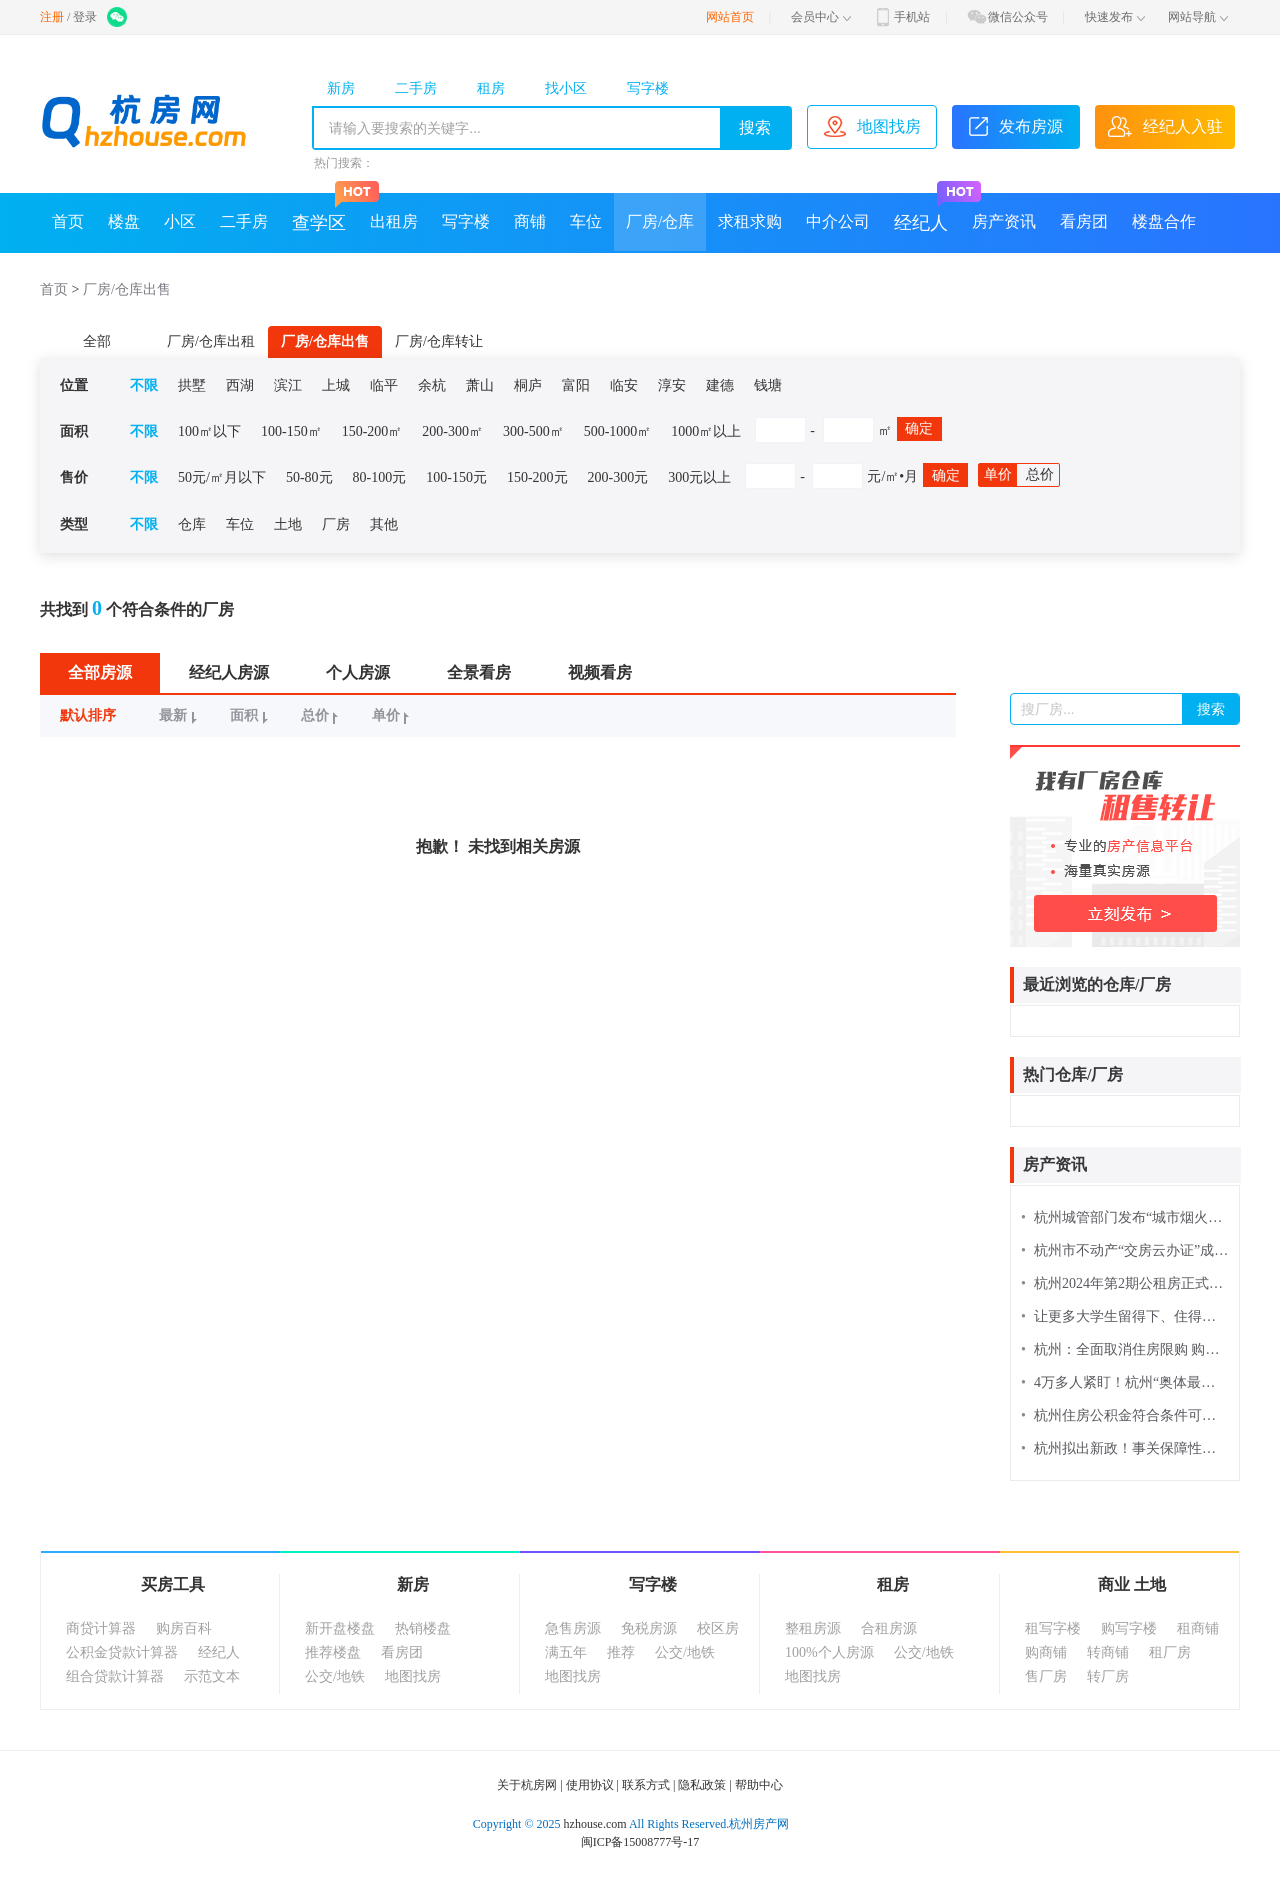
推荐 (621, 1652)
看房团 (1084, 221)
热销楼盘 (423, 1628)
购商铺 (1046, 1652)
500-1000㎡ (618, 431)
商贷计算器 (101, 1628)
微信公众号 (1007, 17)
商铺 (530, 221)
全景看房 (479, 672)
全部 (97, 341)
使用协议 (590, 1785)
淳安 (672, 385)
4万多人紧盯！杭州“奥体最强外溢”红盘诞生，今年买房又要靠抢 (1125, 1382)
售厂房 (1046, 1676)
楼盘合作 (1164, 221)
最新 (180, 715)
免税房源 (649, 1628)
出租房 (394, 221)
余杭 (432, 385)
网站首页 (730, 17)
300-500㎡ (533, 431)
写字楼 (648, 88)
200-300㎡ (452, 431)
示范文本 (212, 1676)
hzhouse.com (595, 1824)
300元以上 (699, 477)
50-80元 (309, 477)
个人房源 (358, 672)
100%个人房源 (829, 1652)
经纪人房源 (229, 672)
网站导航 (1198, 17)
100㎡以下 (209, 431)
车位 (586, 221)
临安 (624, 385)
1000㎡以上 (706, 431)
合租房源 (889, 1628)
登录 (85, 17)
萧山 (480, 385)
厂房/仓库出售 (127, 289)
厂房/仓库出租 (211, 341)
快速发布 (1115, 17)
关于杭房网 (527, 1785)
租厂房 (1170, 1652)
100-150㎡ (291, 431)
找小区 (566, 88)
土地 (288, 524)
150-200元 (537, 477)
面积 (251, 715)
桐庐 (528, 385)
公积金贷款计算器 (122, 1652)
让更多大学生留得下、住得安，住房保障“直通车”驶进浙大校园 (1125, 1316)
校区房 (718, 1628)
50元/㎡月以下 (222, 477)
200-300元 (618, 477)
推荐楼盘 (333, 1652)
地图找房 (413, 1676)
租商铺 (1198, 1628)
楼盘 (124, 221)
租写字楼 (1053, 1628)
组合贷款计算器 (115, 1676)
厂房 (336, 524)
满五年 (566, 1652)
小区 (180, 221)
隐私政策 (702, 1785)
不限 (144, 385)
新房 (341, 88)
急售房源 (573, 1628)
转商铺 (1108, 1652)
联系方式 (646, 1785)
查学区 (325, 213)
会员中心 (821, 17)
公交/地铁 (335, 1676)
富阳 (576, 385)
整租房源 (813, 1628)
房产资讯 (1004, 221)
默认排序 (88, 715)
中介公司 (838, 221)
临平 (384, 385)
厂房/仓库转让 (439, 341)
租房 (491, 88)
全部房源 (100, 672)
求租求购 (750, 221)
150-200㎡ (372, 431)
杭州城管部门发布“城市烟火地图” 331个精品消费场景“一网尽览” (1125, 1217)
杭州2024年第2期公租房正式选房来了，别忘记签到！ (1125, 1283)
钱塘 (768, 385)
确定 (919, 428)
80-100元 (380, 477)
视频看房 (600, 672)
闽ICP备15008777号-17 (640, 1842)
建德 (720, 385)
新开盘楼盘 (340, 1628)
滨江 (288, 385)
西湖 (240, 385)
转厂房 (1108, 1676)
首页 (68, 221)
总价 (1040, 474)
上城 (336, 385)
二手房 (416, 88)
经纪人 (927, 213)
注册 (52, 17)
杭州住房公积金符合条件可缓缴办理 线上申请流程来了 (1125, 1415)
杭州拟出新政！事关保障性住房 (1125, 1448)
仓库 (192, 524)
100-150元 (456, 477)
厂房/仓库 (660, 221)
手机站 (901, 17)
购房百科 (184, 1628)
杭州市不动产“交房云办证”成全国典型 (1125, 1250)
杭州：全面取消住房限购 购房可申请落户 (1125, 1349)
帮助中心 (759, 1785)
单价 (998, 474)
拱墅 (192, 385)
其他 (384, 524)
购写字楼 (1129, 1628)
